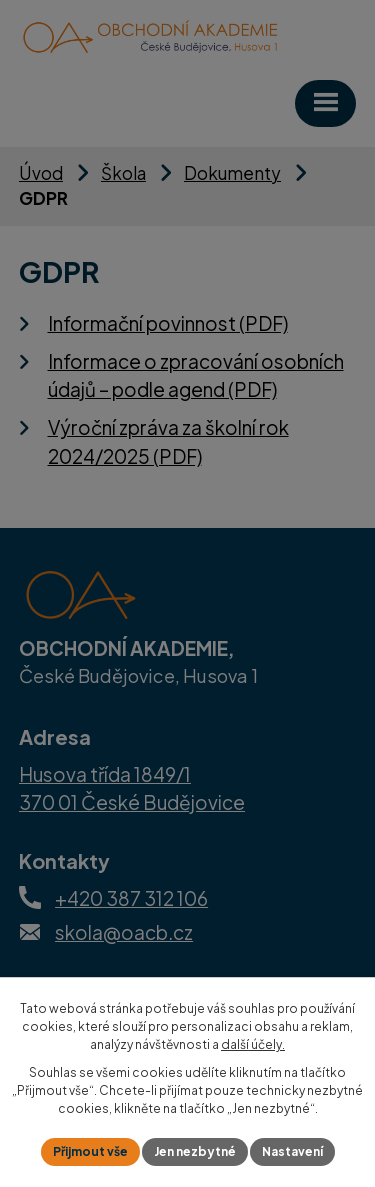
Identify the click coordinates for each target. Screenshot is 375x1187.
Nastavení (292, 1151)
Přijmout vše (90, 1151)
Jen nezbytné (195, 1151)
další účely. (253, 1044)
